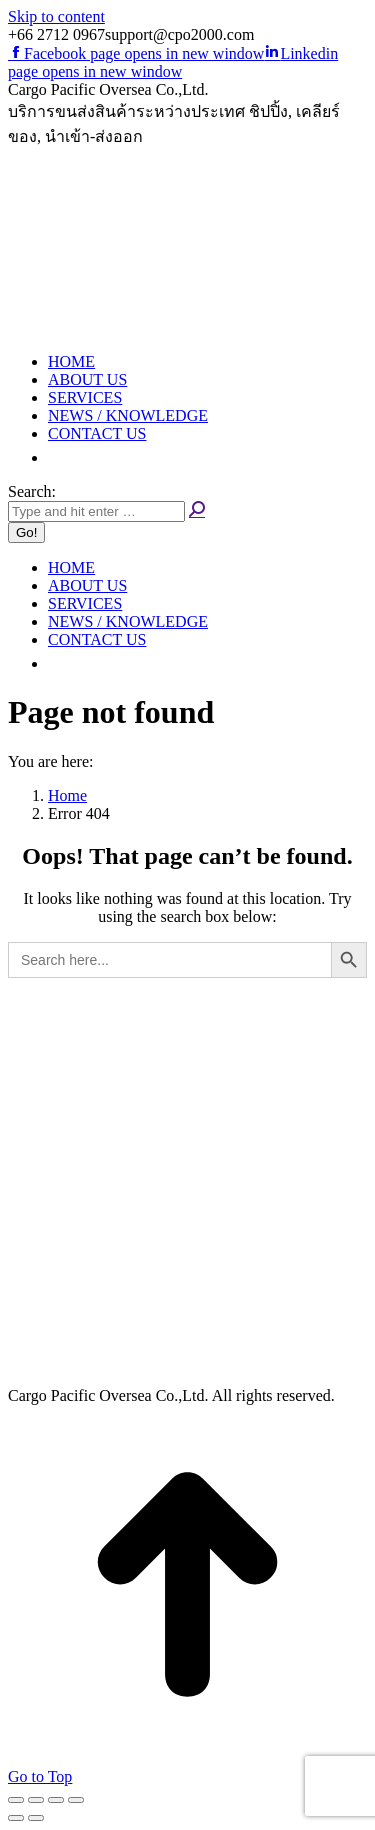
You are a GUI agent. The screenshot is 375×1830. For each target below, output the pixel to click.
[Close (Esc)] (16, 1800)
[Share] (36, 1800)
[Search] (96, 511)
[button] (58, 457)
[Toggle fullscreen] (56, 1800)
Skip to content (56, 16)
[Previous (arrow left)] (16, 1818)
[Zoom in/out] (76, 1800)
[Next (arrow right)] (36, 1818)
